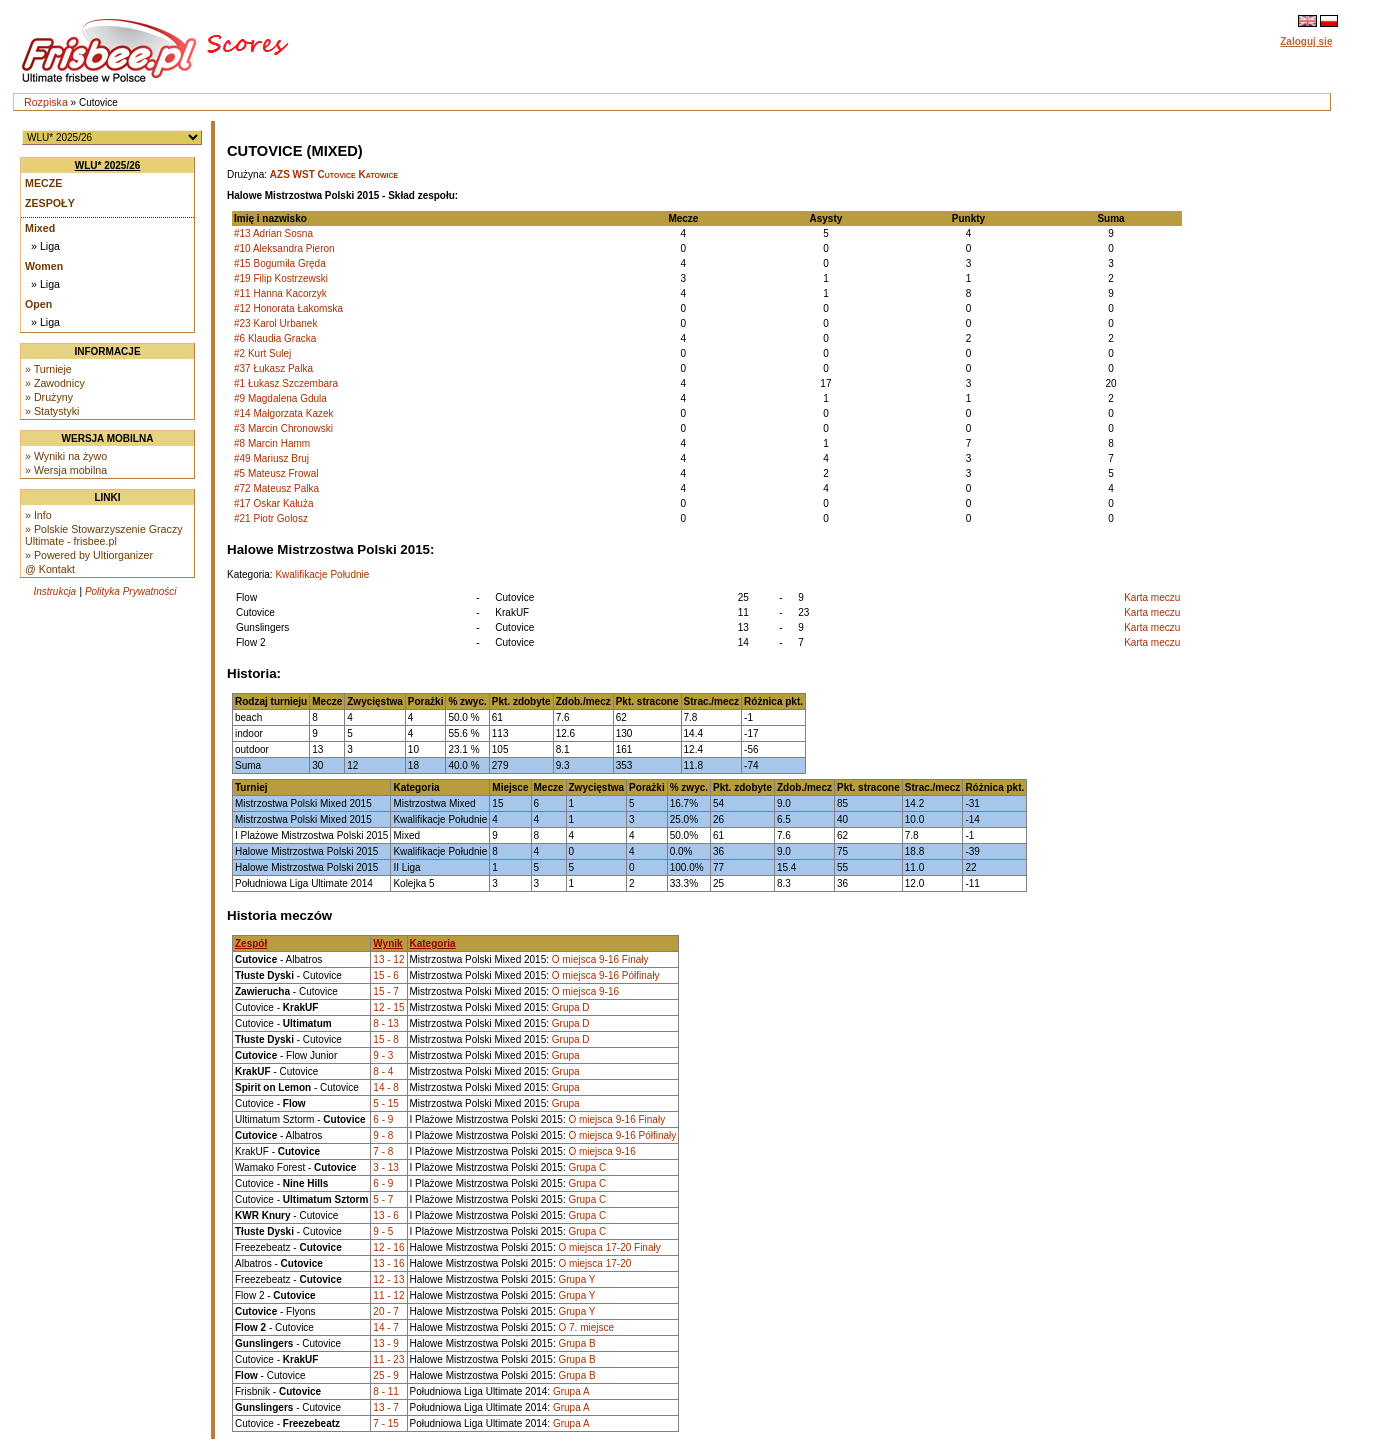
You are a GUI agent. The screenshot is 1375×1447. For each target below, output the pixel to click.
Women (44, 266)
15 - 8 (386, 1039)
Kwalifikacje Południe (322, 574)
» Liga (45, 246)
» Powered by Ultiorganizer (89, 555)
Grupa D (571, 1007)
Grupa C (587, 1167)
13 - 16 (388, 1263)
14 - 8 (386, 1087)
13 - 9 (386, 1343)
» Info (38, 515)
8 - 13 (386, 1023)
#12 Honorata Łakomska (288, 308)
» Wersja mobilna (66, 470)
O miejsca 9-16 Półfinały (606, 975)
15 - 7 (386, 991)
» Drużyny (49, 397)
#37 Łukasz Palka (273, 368)
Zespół (251, 943)
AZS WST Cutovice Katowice (334, 174)
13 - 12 (388, 959)
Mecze (43, 183)
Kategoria (433, 943)
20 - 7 (386, 1311)
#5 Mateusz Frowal (276, 473)
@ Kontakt (50, 569)
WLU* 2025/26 (108, 165)
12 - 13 (388, 1279)
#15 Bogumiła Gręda (280, 263)
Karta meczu (1152, 597)
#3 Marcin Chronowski (283, 428)
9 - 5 (383, 1231)
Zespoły (50, 203)
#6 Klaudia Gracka (275, 338)
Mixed (40, 228)
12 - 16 (388, 1247)
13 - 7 (386, 1407)
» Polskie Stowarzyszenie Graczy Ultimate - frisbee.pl (104, 535)
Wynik (387, 943)
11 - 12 (388, 1295)
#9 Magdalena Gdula (280, 398)
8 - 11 (386, 1391)
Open (38, 304)
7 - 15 (386, 1423)
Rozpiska (46, 102)
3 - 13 (386, 1167)
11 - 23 (388, 1359)
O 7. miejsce (586, 1327)
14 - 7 (386, 1327)
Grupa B (576, 1343)
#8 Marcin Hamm (272, 443)
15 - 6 (386, 975)
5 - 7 (383, 1199)
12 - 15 (388, 1007)
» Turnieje (48, 369)
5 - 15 (386, 1103)
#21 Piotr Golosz (271, 518)
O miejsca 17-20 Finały (609, 1247)
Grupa (566, 1055)
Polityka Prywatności (131, 591)
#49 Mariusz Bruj (271, 458)
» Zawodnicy (55, 383)
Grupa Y (576, 1279)
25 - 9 (386, 1375)
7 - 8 (383, 1151)
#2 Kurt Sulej (262, 353)
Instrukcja (54, 591)
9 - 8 (383, 1135)
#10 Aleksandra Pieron (284, 248)
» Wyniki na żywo (66, 456)
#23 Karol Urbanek (275, 323)
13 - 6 (386, 1215)
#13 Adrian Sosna (273, 233)
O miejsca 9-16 (585, 991)
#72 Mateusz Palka (276, 488)
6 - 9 (383, 1119)
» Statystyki (52, 411)
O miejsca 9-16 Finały (600, 959)
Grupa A (571, 1391)
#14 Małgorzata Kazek (284, 413)
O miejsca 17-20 (594, 1263)
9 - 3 (383, 1055)
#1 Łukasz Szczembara (286, 383)
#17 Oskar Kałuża (274, 503)
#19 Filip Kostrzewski (281, 278)
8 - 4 (383, 1071)
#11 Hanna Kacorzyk (280, 293)
